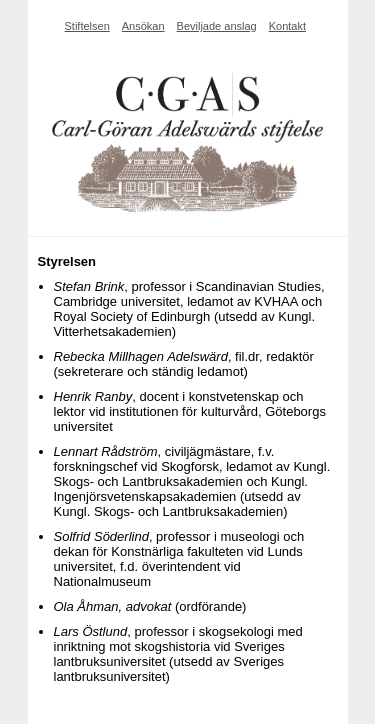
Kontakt (287, 26)
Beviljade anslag (217, 26)
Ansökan (143, 26)
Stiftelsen (87, 26)
